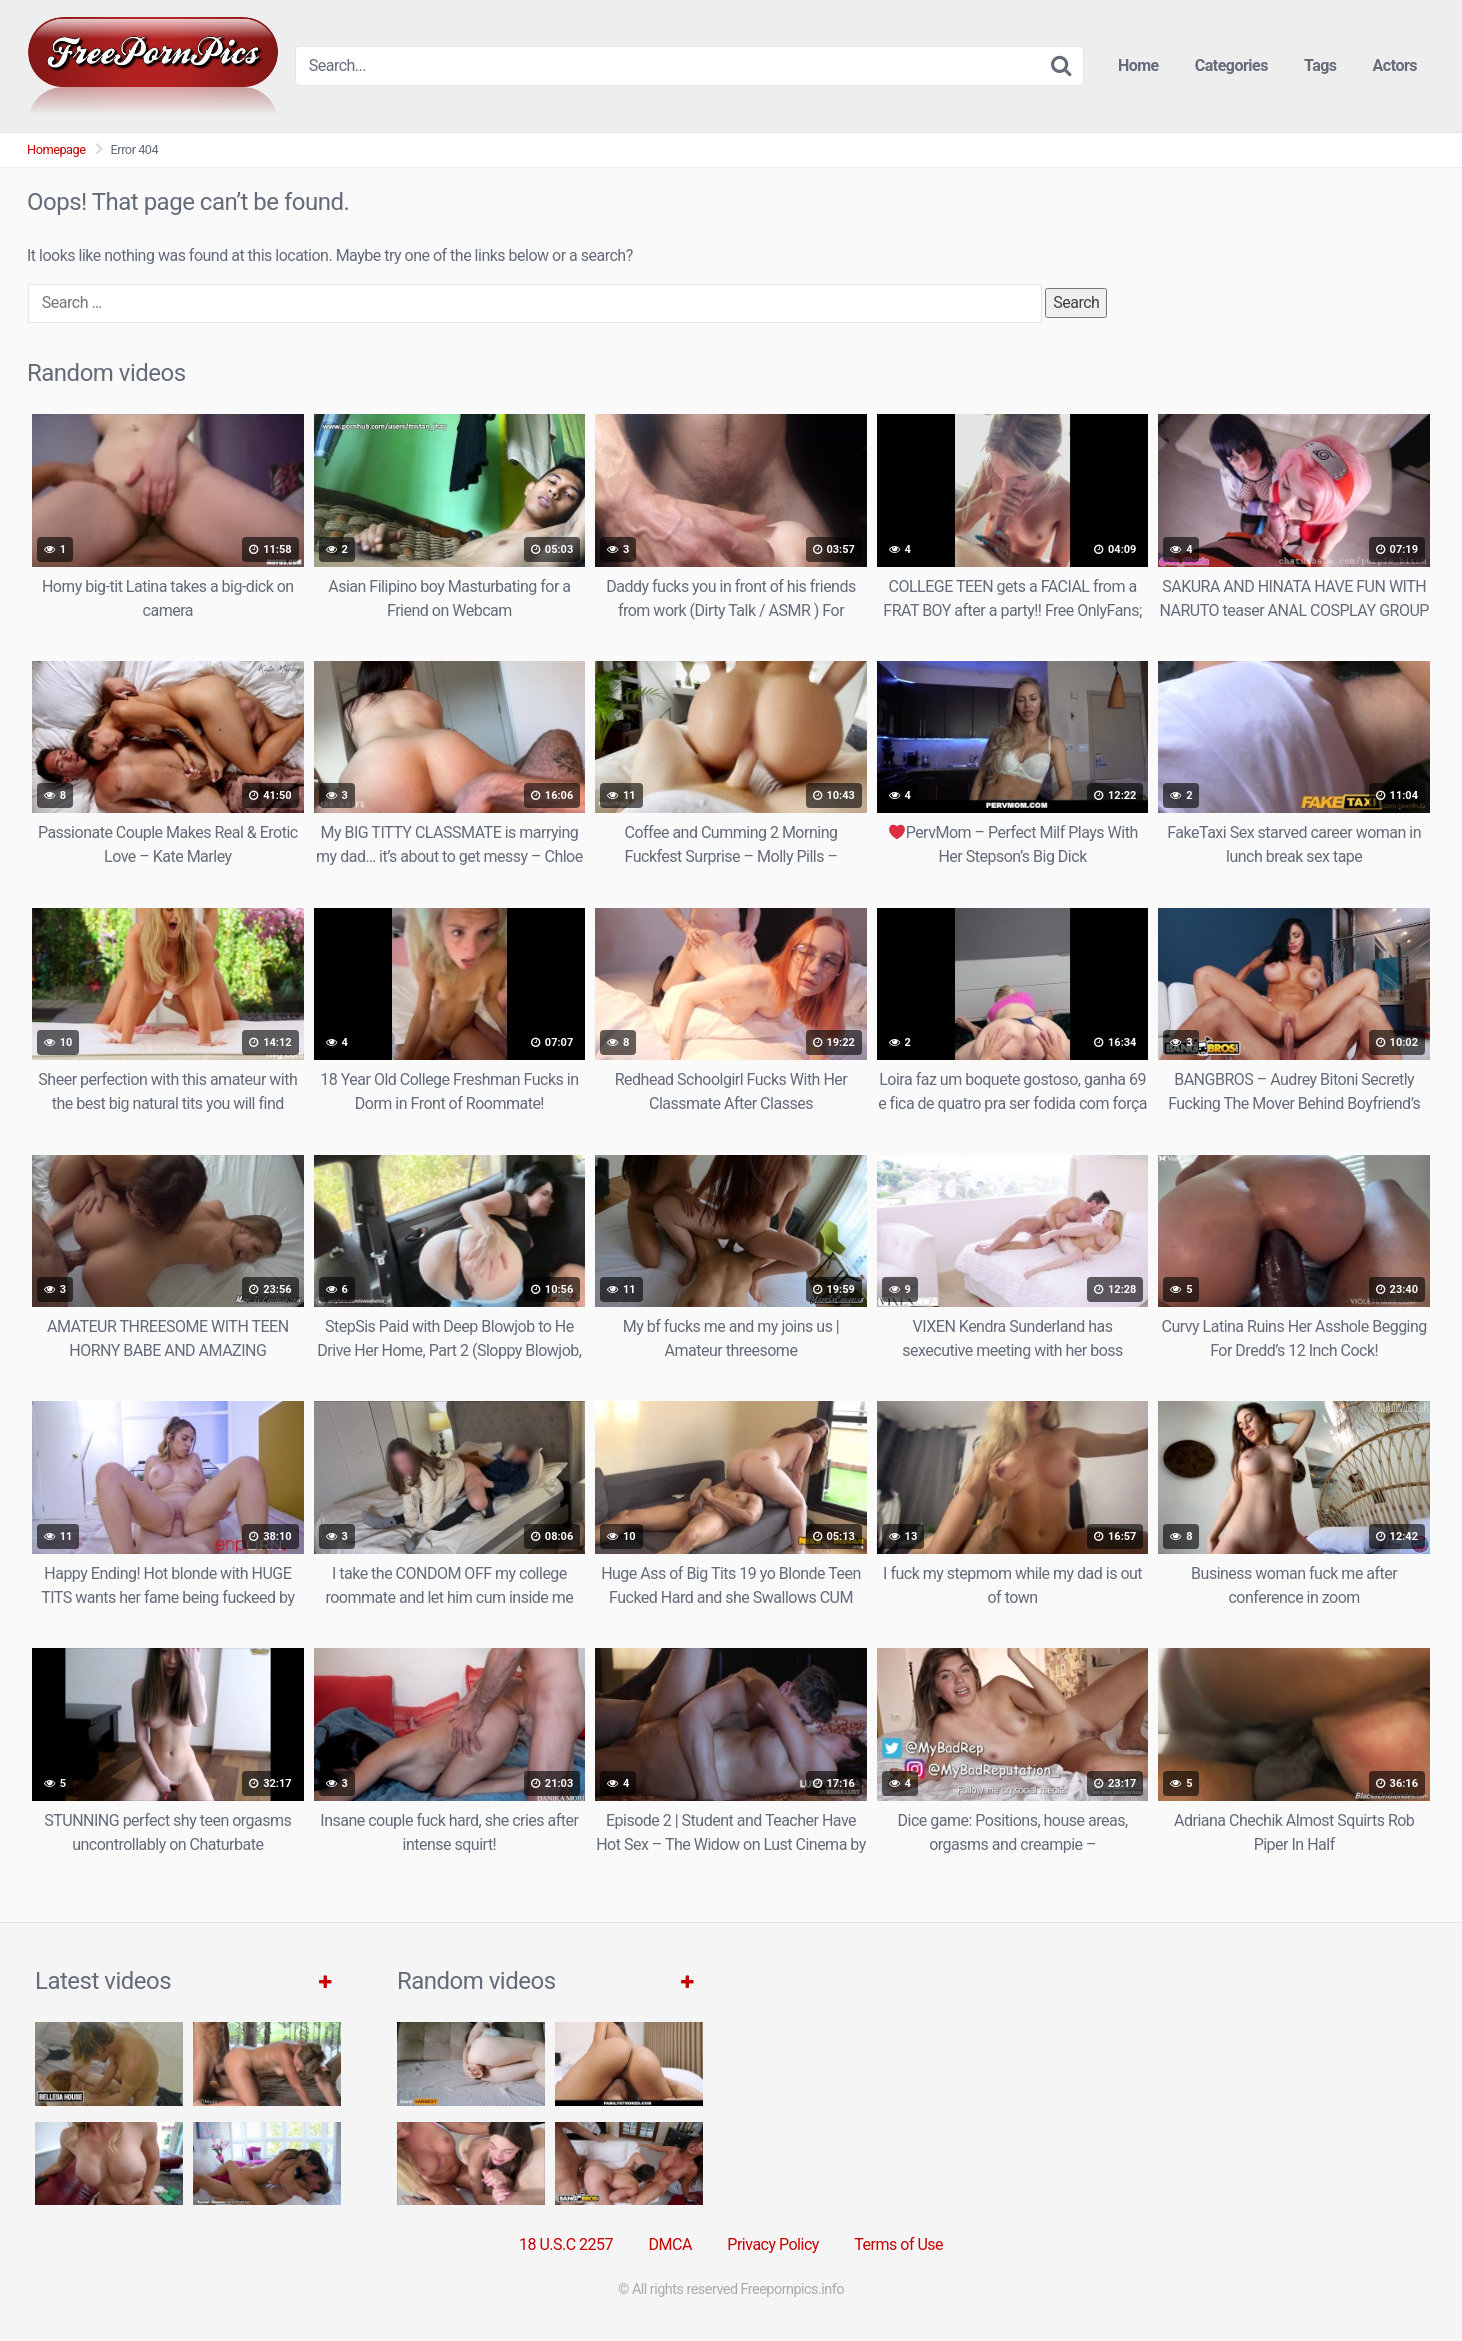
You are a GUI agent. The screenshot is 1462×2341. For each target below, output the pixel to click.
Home (1138, 65)
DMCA (670, 2244)
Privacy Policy (773, 2244)
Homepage (56, 149)
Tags (1320, 65)
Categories (1231, 65)
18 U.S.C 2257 (566, 2244)
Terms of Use (898, 2244)
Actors (1395, 65)
